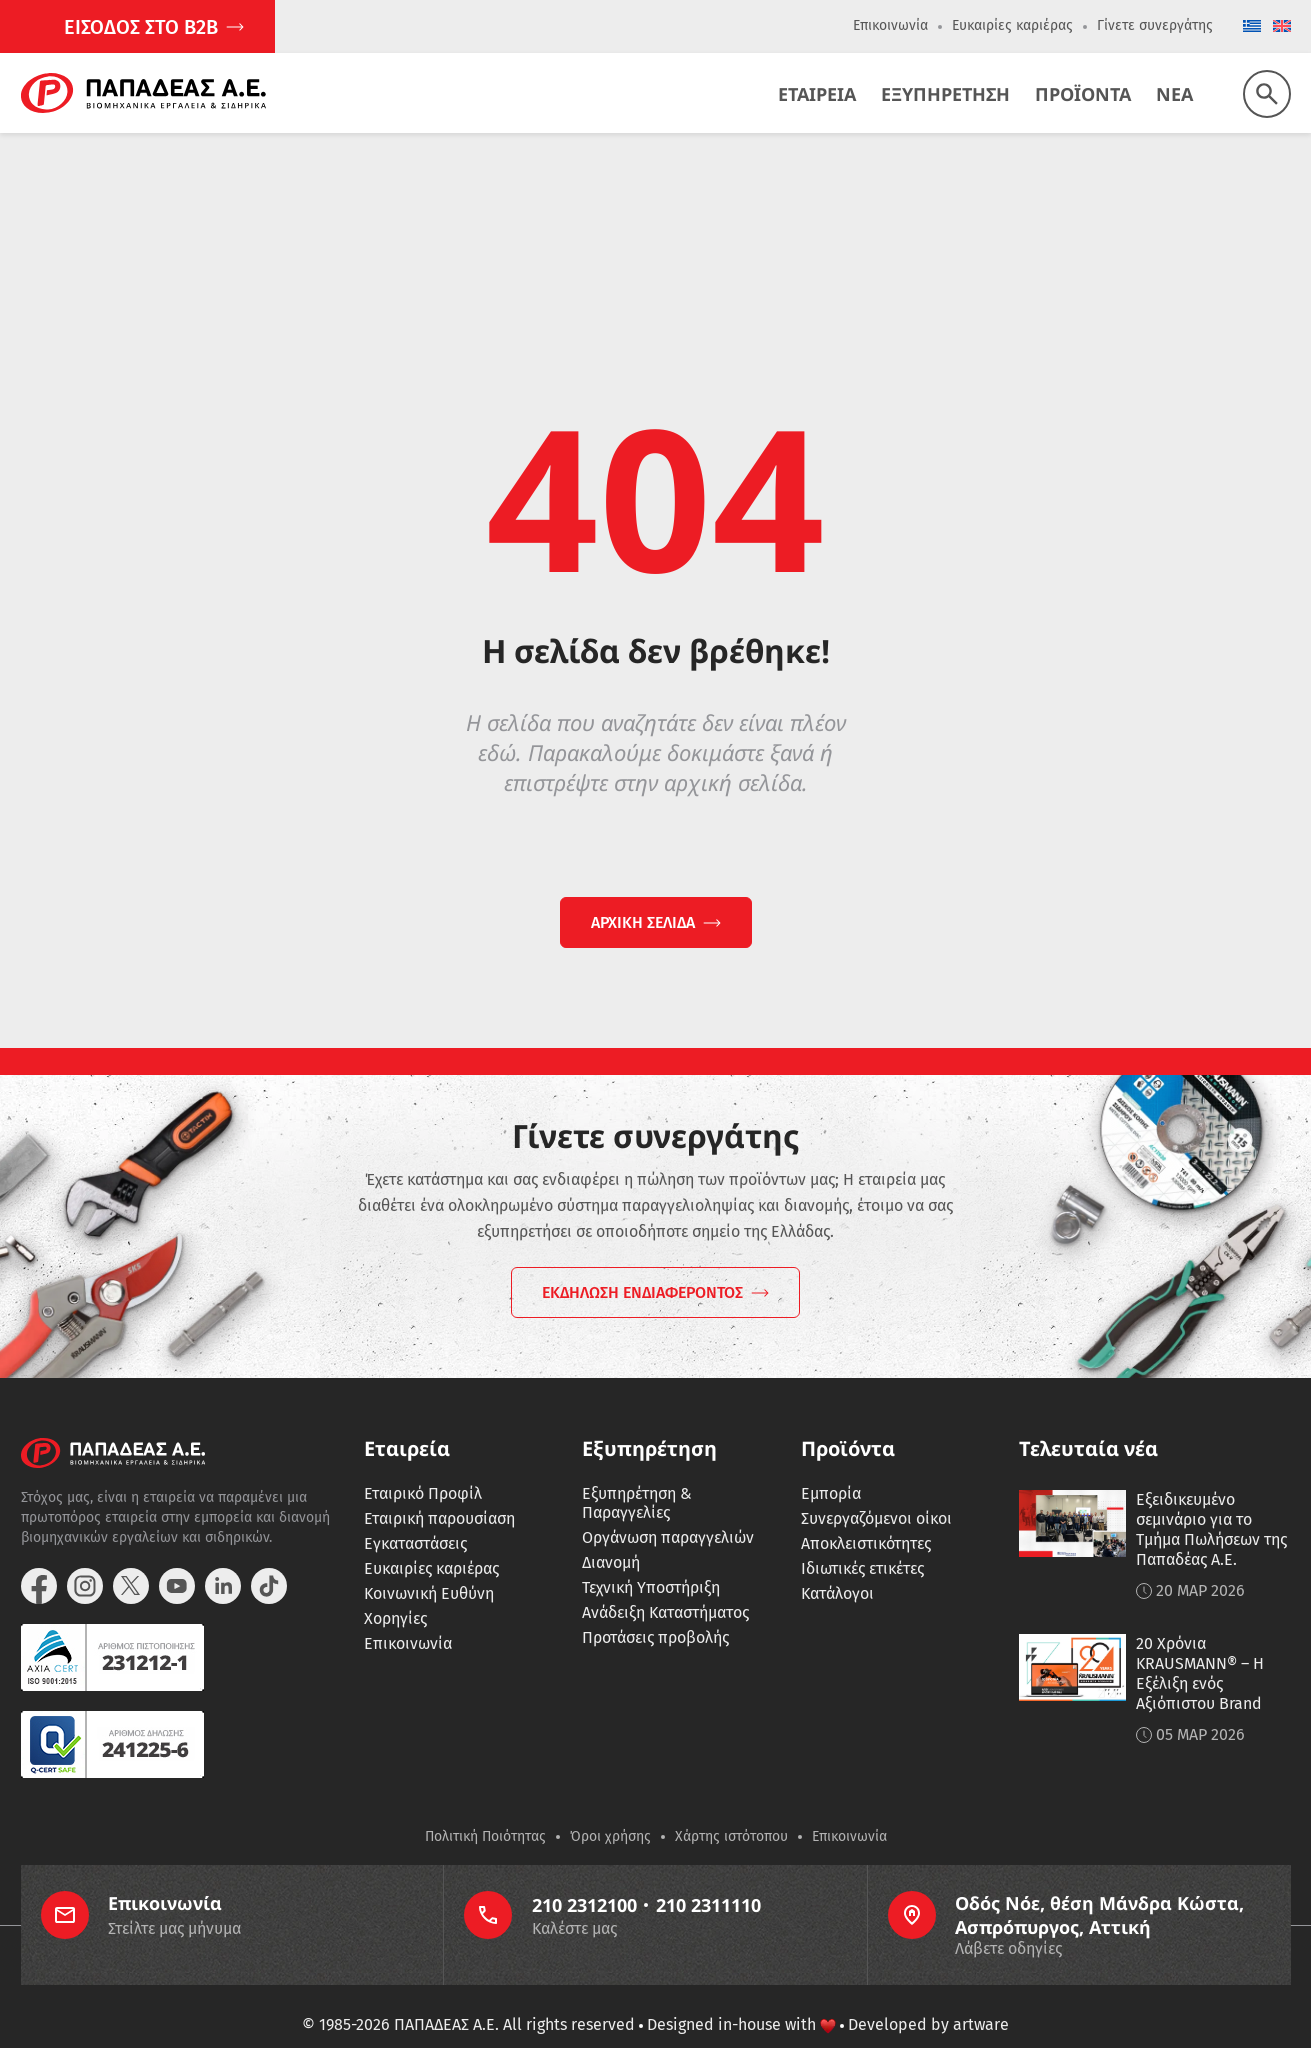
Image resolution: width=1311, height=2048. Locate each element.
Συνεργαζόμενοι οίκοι (876, 1492)
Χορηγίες (395, 1592)
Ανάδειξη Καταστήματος (665, 1586)
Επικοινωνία (890, 25)
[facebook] (39, 1560)
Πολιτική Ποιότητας (485, 1810)
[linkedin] (223, 1560)
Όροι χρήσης (610, 1810)
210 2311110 (708, 1879)
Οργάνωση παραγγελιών (668, 1511)
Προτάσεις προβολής (655, 1611)
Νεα (1174, 94)
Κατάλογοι (837, 1567)
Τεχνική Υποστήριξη (651, 1561)
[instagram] (85, 1560)
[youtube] (177, 1560)
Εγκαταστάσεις (415, 1517)
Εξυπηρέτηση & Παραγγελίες (637, 1477)
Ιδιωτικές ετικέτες (862, 1542)
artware (981, 1998)
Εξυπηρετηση (945, 94)
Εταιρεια (817, 94)
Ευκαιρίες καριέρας (1012, 25)
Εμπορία (831, 1467)
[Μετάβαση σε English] (1282, 27)
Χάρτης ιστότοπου (731, 1810)
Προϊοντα (1083, 94)
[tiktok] (269, 1560)
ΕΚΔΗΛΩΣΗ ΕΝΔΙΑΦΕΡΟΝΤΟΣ (642, 1266)
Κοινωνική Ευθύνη (429, 1567)
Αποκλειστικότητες (866, 1517)
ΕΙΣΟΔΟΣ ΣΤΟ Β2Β (141, 27)
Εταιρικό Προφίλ (423, 1467)
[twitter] (131, 1560)
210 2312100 (584, 1879)
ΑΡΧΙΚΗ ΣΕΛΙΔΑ (643, 922)
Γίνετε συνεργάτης (1155, 25)
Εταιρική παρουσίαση (439, 1492)
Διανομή (611, 1536)
